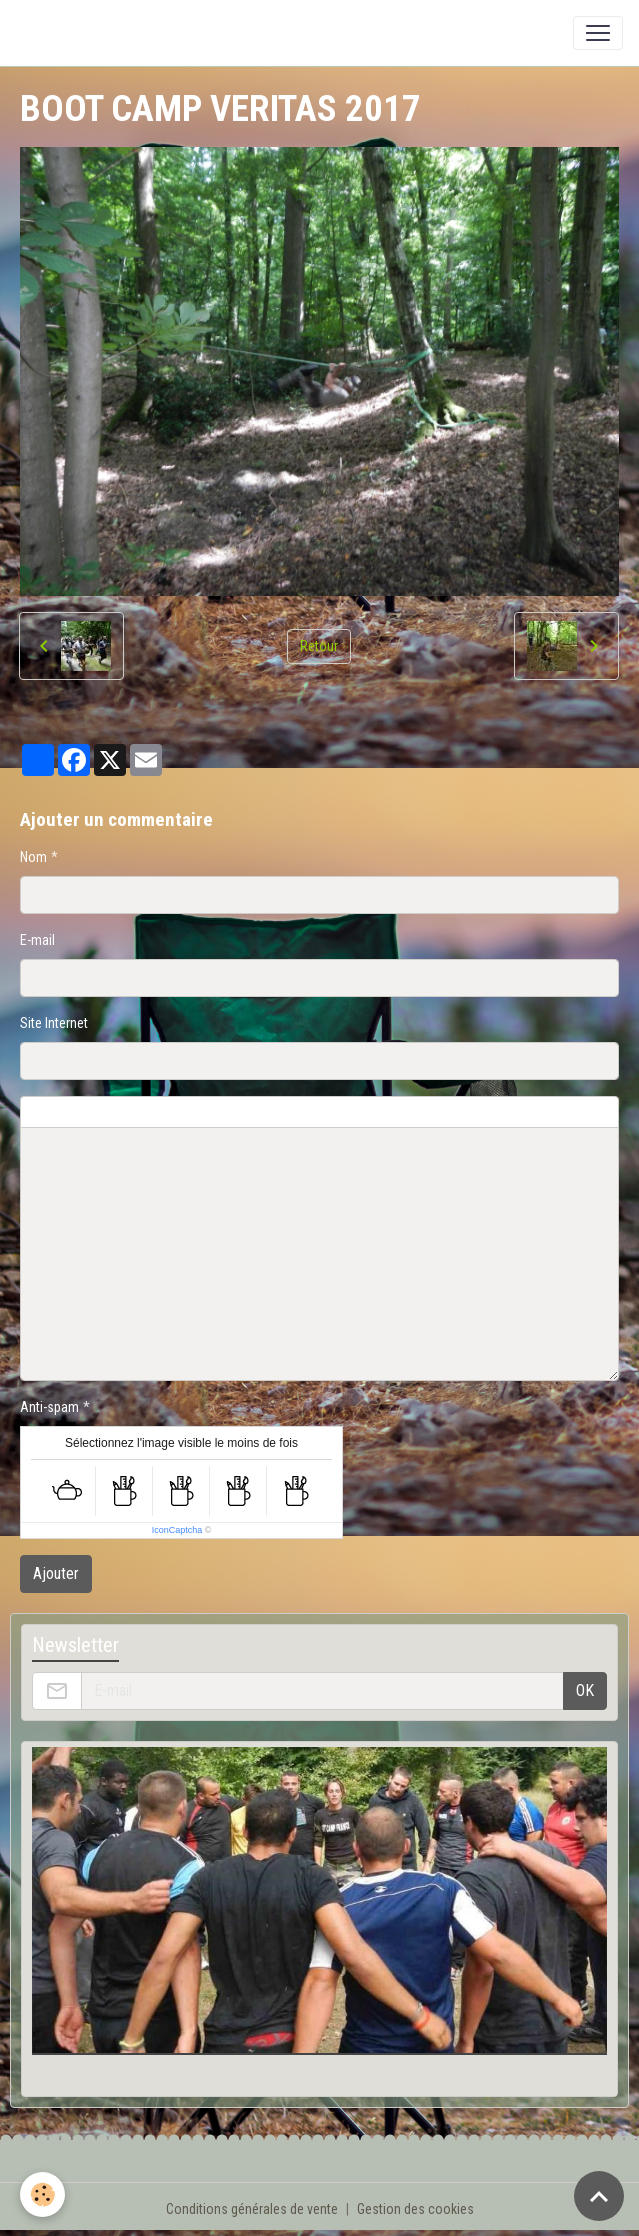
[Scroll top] (599, 2196)
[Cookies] (42, 2194)
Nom (33, 857)
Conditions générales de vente (252, 2209)
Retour (319, 646)
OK (585, 1690)
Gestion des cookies (415, 2209)
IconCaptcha (177, 1530)
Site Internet (54, 1023)
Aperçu (502, 1112)
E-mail (37, 940)
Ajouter (56, 1573)
